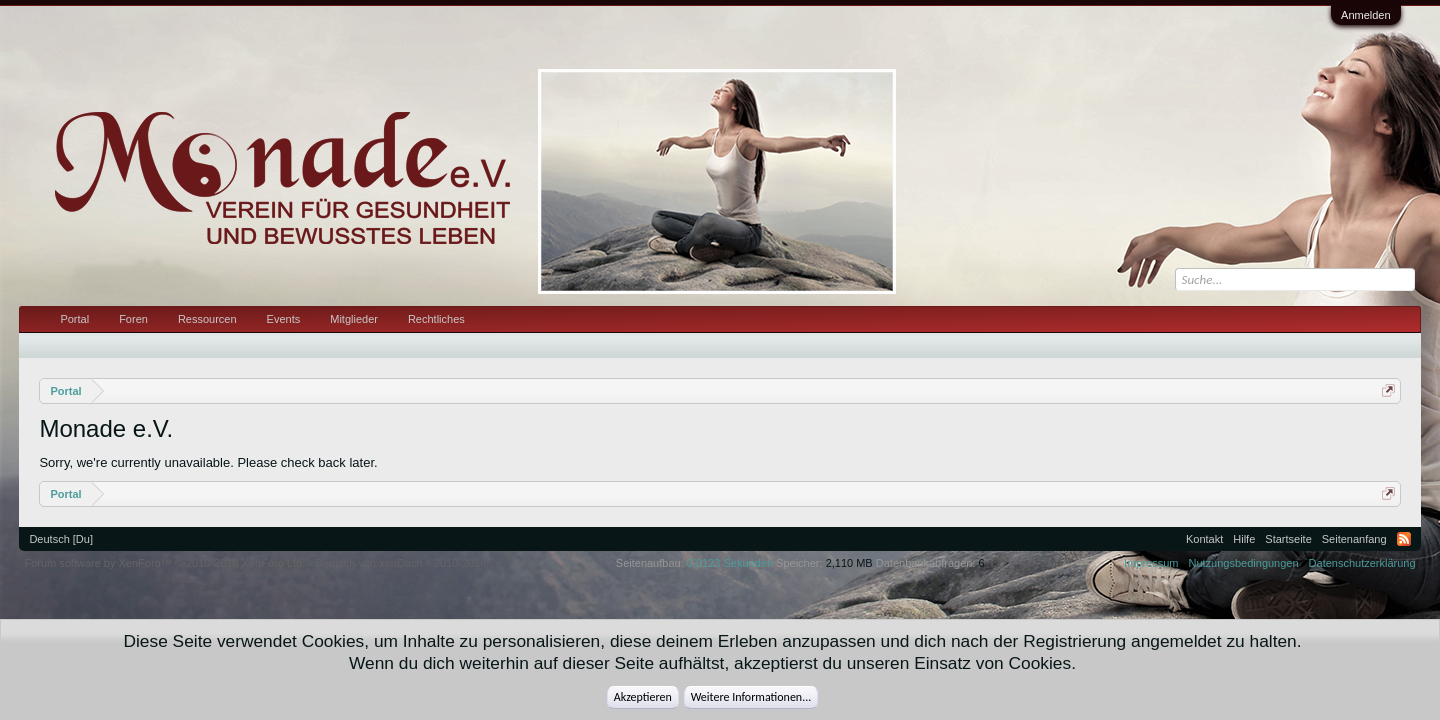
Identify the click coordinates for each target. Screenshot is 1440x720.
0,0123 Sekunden (730, 563)
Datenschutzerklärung (1362, 563)
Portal (74, 319)
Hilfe (1244, 539)
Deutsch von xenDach (400, 563)
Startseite (1288, 539)
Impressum (1151, 563)
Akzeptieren (643, 697)
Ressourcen (207, 319)
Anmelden (1366, 15)
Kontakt (1204, 539)
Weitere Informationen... (751, 697)
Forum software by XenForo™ (164, 563)
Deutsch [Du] (61, 539)
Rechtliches (436, 319)
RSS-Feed (1404, 539)
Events (284, 319)
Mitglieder (354, 319)
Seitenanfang (1354, 539)
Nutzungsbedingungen (1244, 563)
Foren (133, 319)
